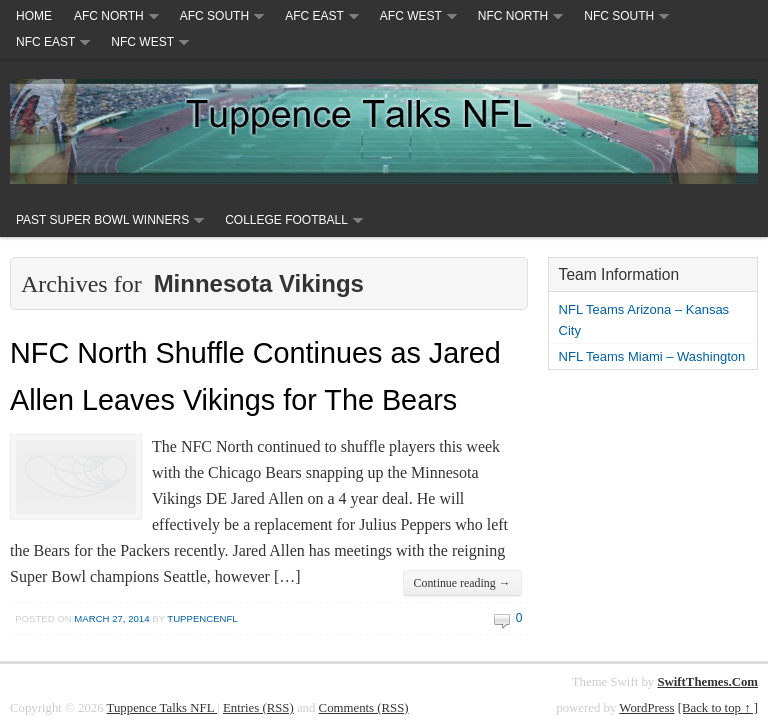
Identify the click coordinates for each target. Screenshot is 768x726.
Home (34, 16)
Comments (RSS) (364, 708)
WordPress (646, 708)
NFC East (45, 42)
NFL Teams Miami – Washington (652, 356)
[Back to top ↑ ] (718, 708)
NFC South (619, 16)
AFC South (214, 16)
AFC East (314, 16)
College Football (286, 220)
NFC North (513, 16)
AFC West (411, 16)
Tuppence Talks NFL (162, 708)
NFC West (142, 42)
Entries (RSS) (258, 708)
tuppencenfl (202, 618)
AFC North (109, 16)
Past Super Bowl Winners (102, 220)
